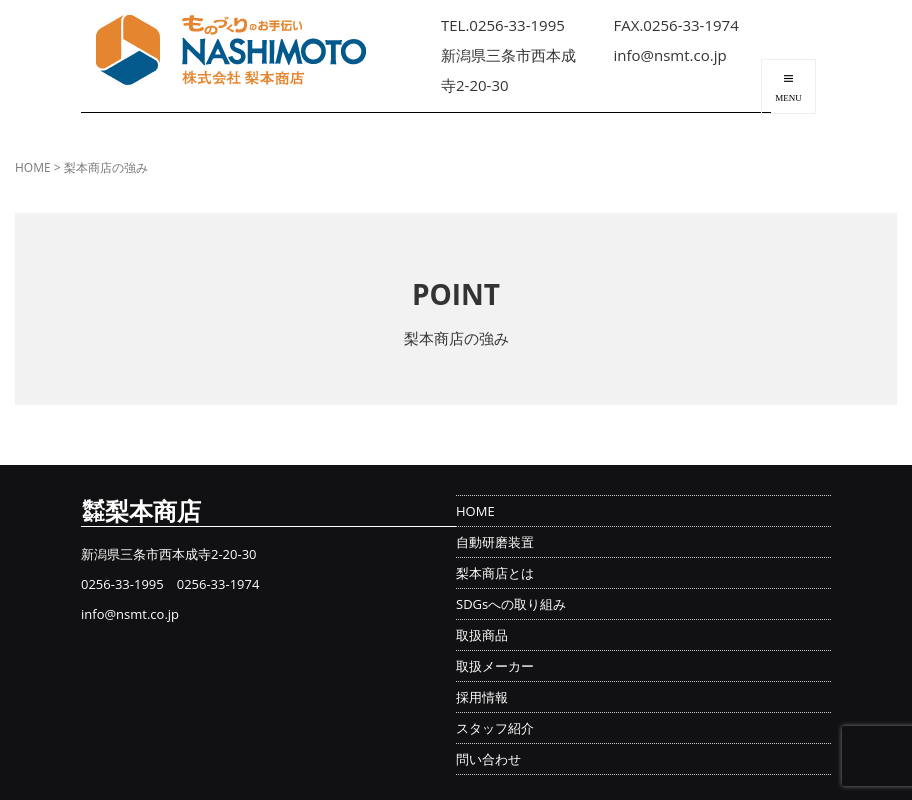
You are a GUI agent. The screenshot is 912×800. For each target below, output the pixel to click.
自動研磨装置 (495, 542)
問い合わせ (488, 759)
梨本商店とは (495, 573)
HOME (33, 167)
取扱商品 (482, 635)
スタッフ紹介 (495, 728)
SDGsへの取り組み (511, 604)
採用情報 (482, 697)
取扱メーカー (495, 666)
